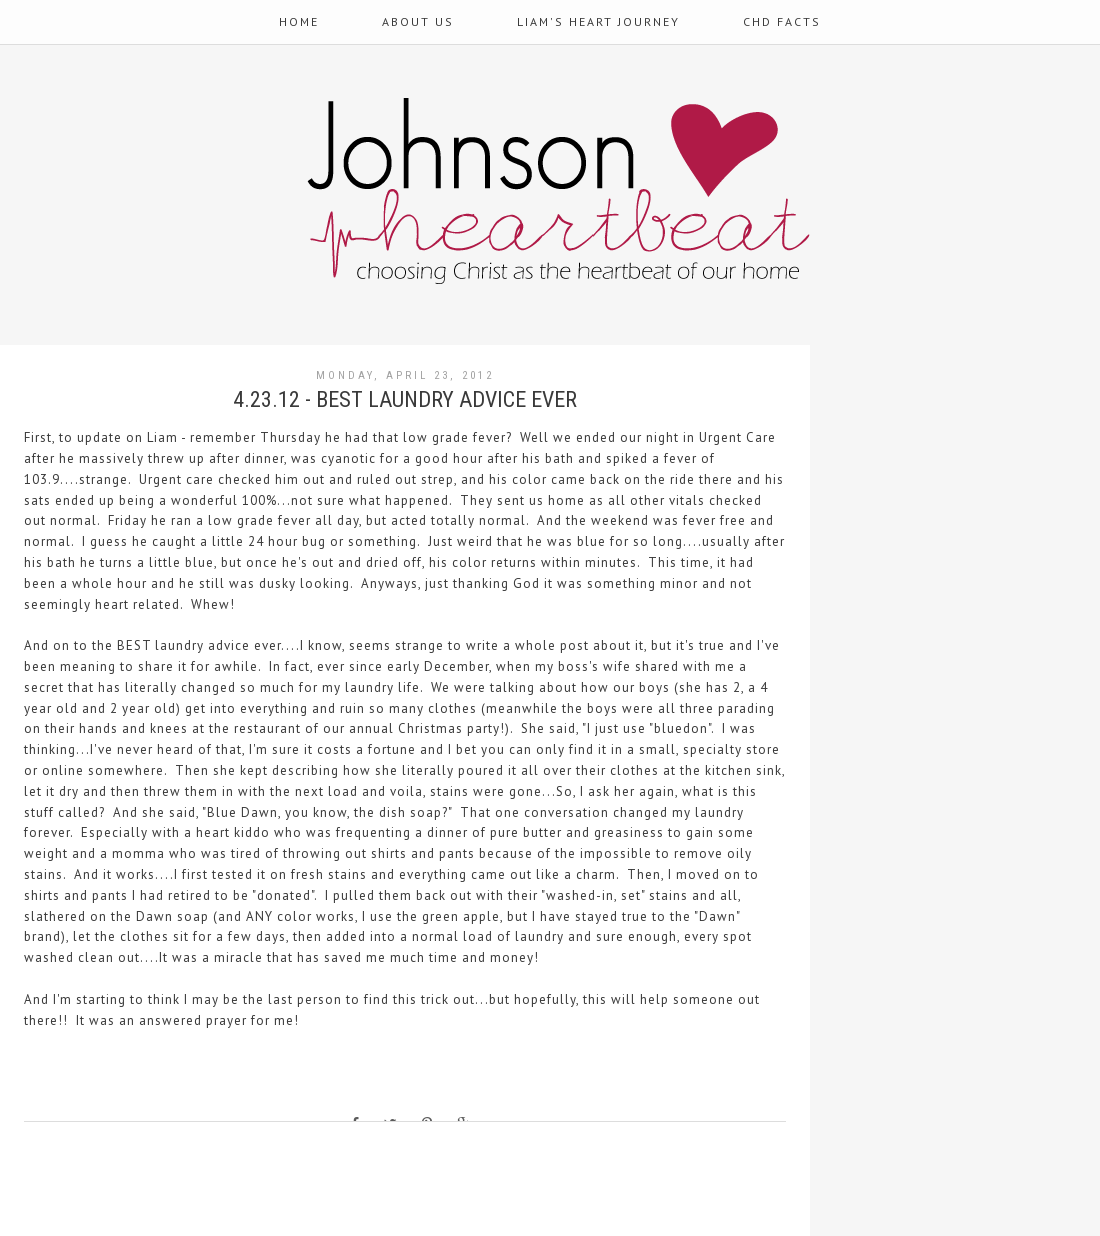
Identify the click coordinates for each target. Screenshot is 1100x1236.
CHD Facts (782, 21)
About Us (418, 21)
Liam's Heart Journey (598, 21)
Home (299, 21)
